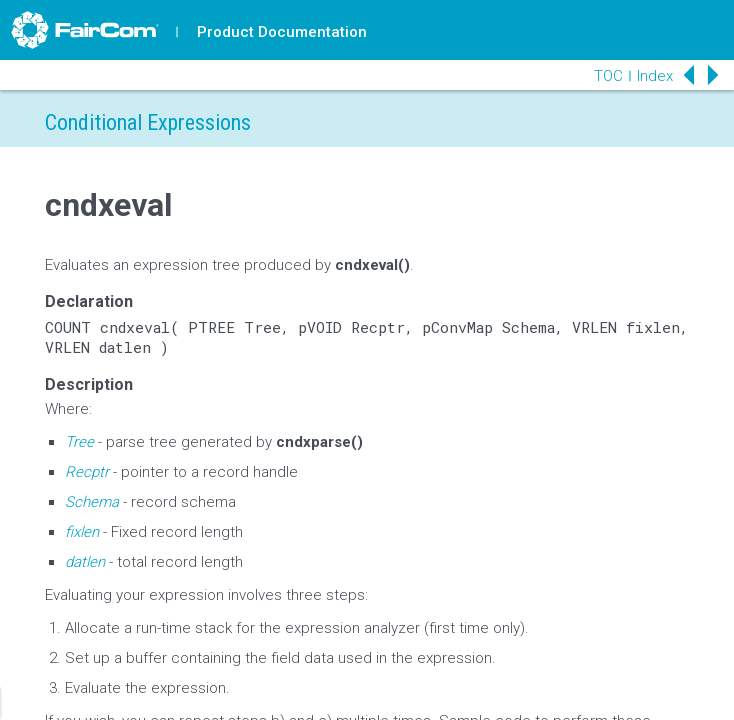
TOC (608, 76)
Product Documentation (282, 32)
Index (655, 76)
